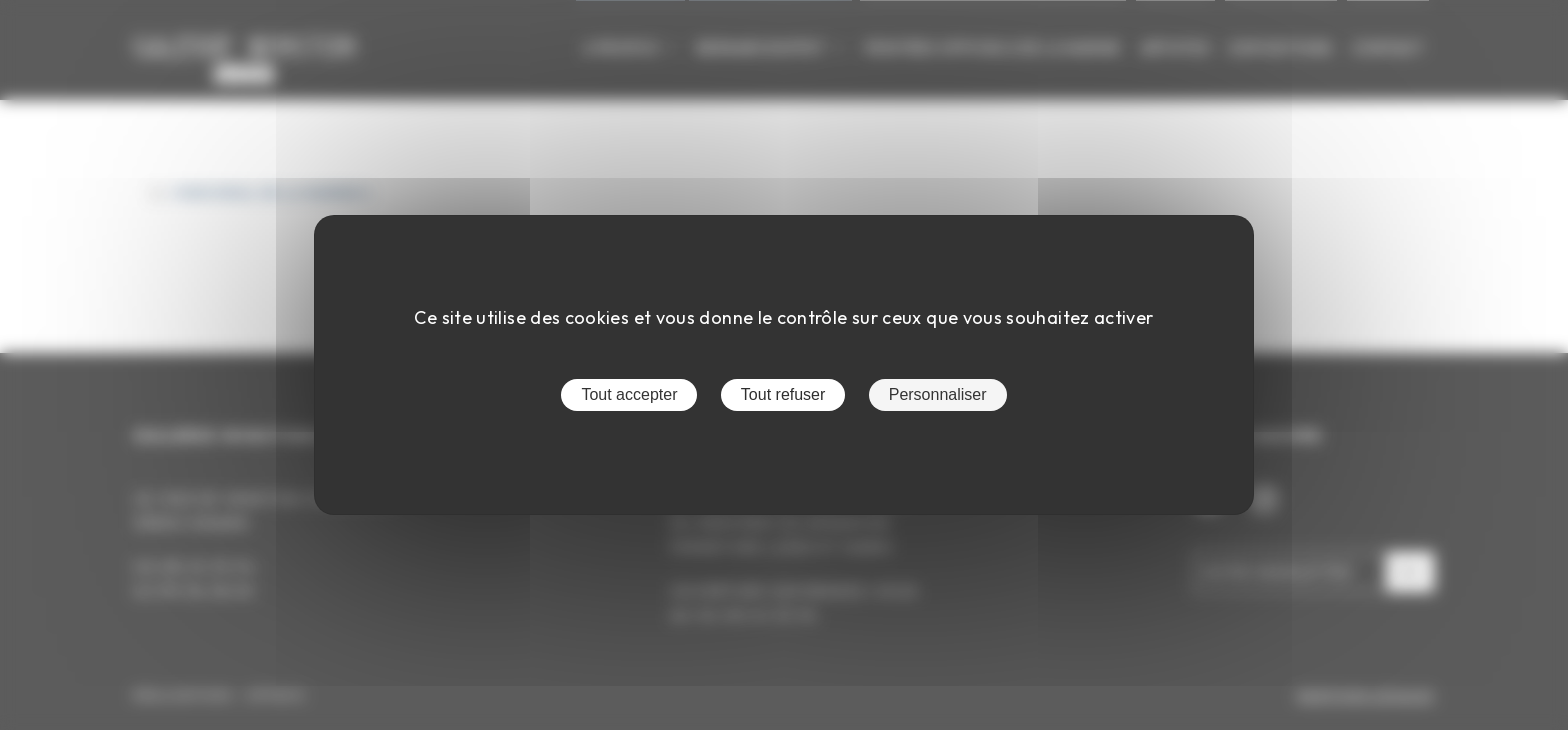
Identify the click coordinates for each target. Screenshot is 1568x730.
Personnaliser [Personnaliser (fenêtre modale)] (938, 394)
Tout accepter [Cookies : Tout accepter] (629, 394)
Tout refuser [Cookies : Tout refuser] (783, 394)
